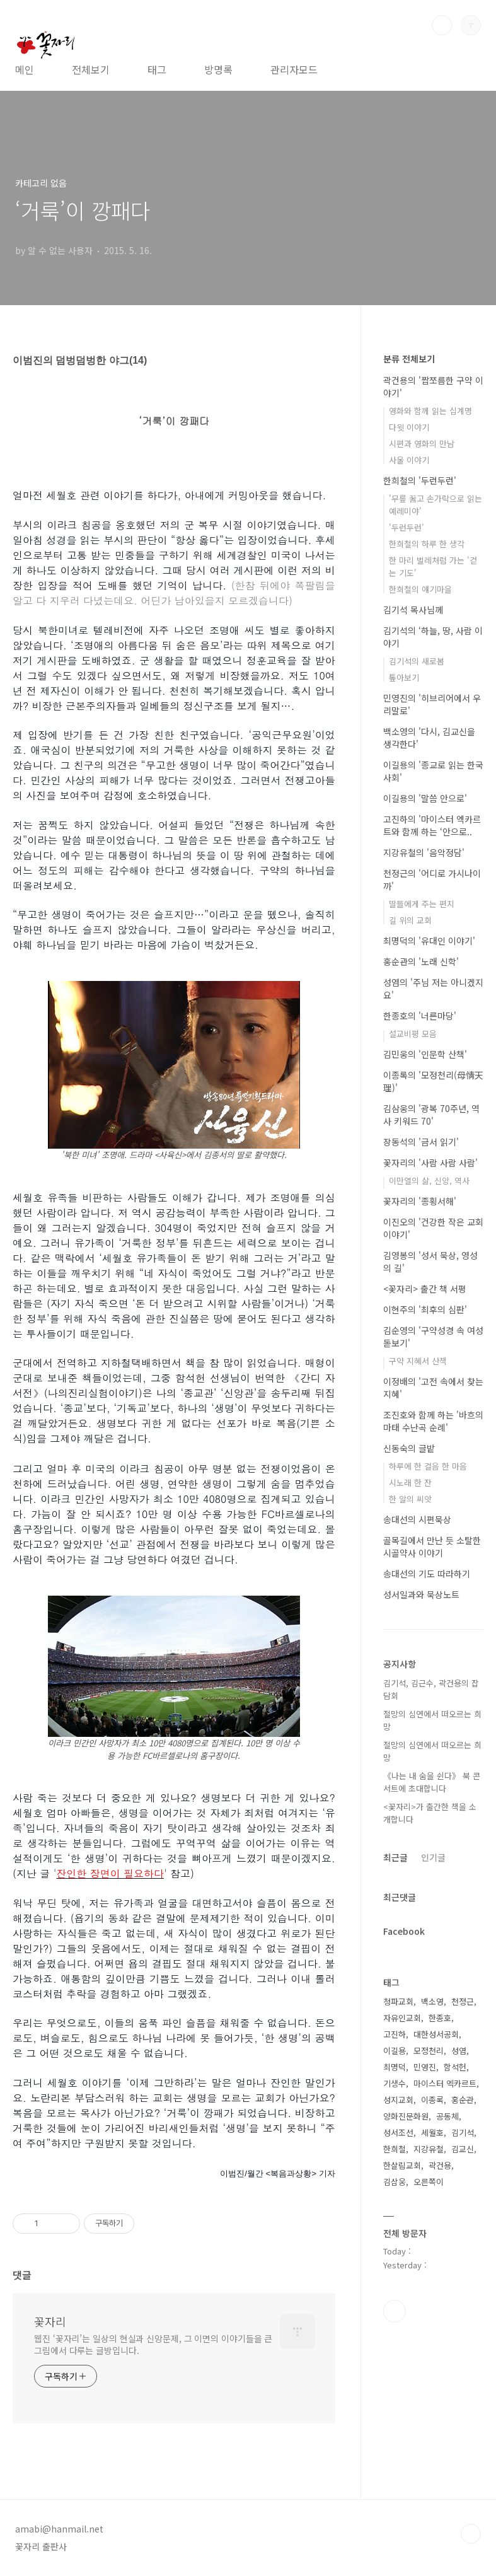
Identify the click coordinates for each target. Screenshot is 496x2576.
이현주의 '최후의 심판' (425, 1309)
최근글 (395, 1857)
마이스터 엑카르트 (444, 2083)
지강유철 (428, 2149)
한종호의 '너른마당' (419, 1015)
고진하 (394, 2034)
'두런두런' (406, 527)
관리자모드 (294, 69)
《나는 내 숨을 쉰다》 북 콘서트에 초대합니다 (431, 1782)
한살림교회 (402, 2165)
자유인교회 (402, 2018)
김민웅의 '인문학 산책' (425, 1054)
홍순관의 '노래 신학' (421, 961)
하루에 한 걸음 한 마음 (428, 1466)
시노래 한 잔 (410, 1482)
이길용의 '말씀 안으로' (425, 798)
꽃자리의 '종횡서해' (419, 1201)
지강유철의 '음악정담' (423, 852)
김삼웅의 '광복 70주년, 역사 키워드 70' (431, 1114)
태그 (156, 69)
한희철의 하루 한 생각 (426, 544)
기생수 (394, 2083)
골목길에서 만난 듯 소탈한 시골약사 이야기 (432, 1546)
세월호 (432, 2132)
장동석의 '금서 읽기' (421, 1141)
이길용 (394, 2051)
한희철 (394, 2149)
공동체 (447, 2116)
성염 (458, 2051)
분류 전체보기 (409, 358)
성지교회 (398, 2100)
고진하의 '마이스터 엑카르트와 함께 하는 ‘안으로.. (432, 825)
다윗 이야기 (409, 427)
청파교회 (398, 2001)
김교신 (462, 2149)
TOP (471, 2534)
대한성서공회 (436, 2034)
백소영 (432, 2001)
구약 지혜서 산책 (418, 1361)
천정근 (462, 2001)
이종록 (432, 2100)
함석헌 (455, 2067)
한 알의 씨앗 (410, 1499)
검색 (441, 25)
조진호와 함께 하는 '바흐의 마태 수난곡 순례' (433, 1421)
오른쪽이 (428, 2182)
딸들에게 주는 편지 (421, 904)
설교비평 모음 (413, 1034)
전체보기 (91, 69)
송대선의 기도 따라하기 (426, 1573)
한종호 (440, 2018)
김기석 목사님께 (413, 609)
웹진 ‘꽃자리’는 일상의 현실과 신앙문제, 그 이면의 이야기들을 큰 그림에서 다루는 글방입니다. (153, 2344)
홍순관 (462, 2100)
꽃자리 (50, 2321)
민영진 (424, 2067)
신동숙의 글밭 (409, 1448)
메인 (24, 69)
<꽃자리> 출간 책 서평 (424, 1288)
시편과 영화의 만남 (421, 444)
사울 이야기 (409, 460)
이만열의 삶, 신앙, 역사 (429, 1180)
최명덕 (394, 2067)
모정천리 (428, 2051)
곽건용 (440, 2165)
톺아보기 (404, 677)
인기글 (433, 1857)
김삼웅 (394, 2182)
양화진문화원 (406, 2116)
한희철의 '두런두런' (419, 480)
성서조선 (398, 2132)
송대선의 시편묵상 (417, 1519)
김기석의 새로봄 (416, 661)
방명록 (218, 69)
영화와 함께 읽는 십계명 (430, 411)
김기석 (462, 2132)
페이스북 (394, 2311)
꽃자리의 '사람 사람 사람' (430, 1162)
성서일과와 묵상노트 (421, 1594)
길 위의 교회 (410, 920)
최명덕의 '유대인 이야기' (429, 940)
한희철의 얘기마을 (420, 589)
